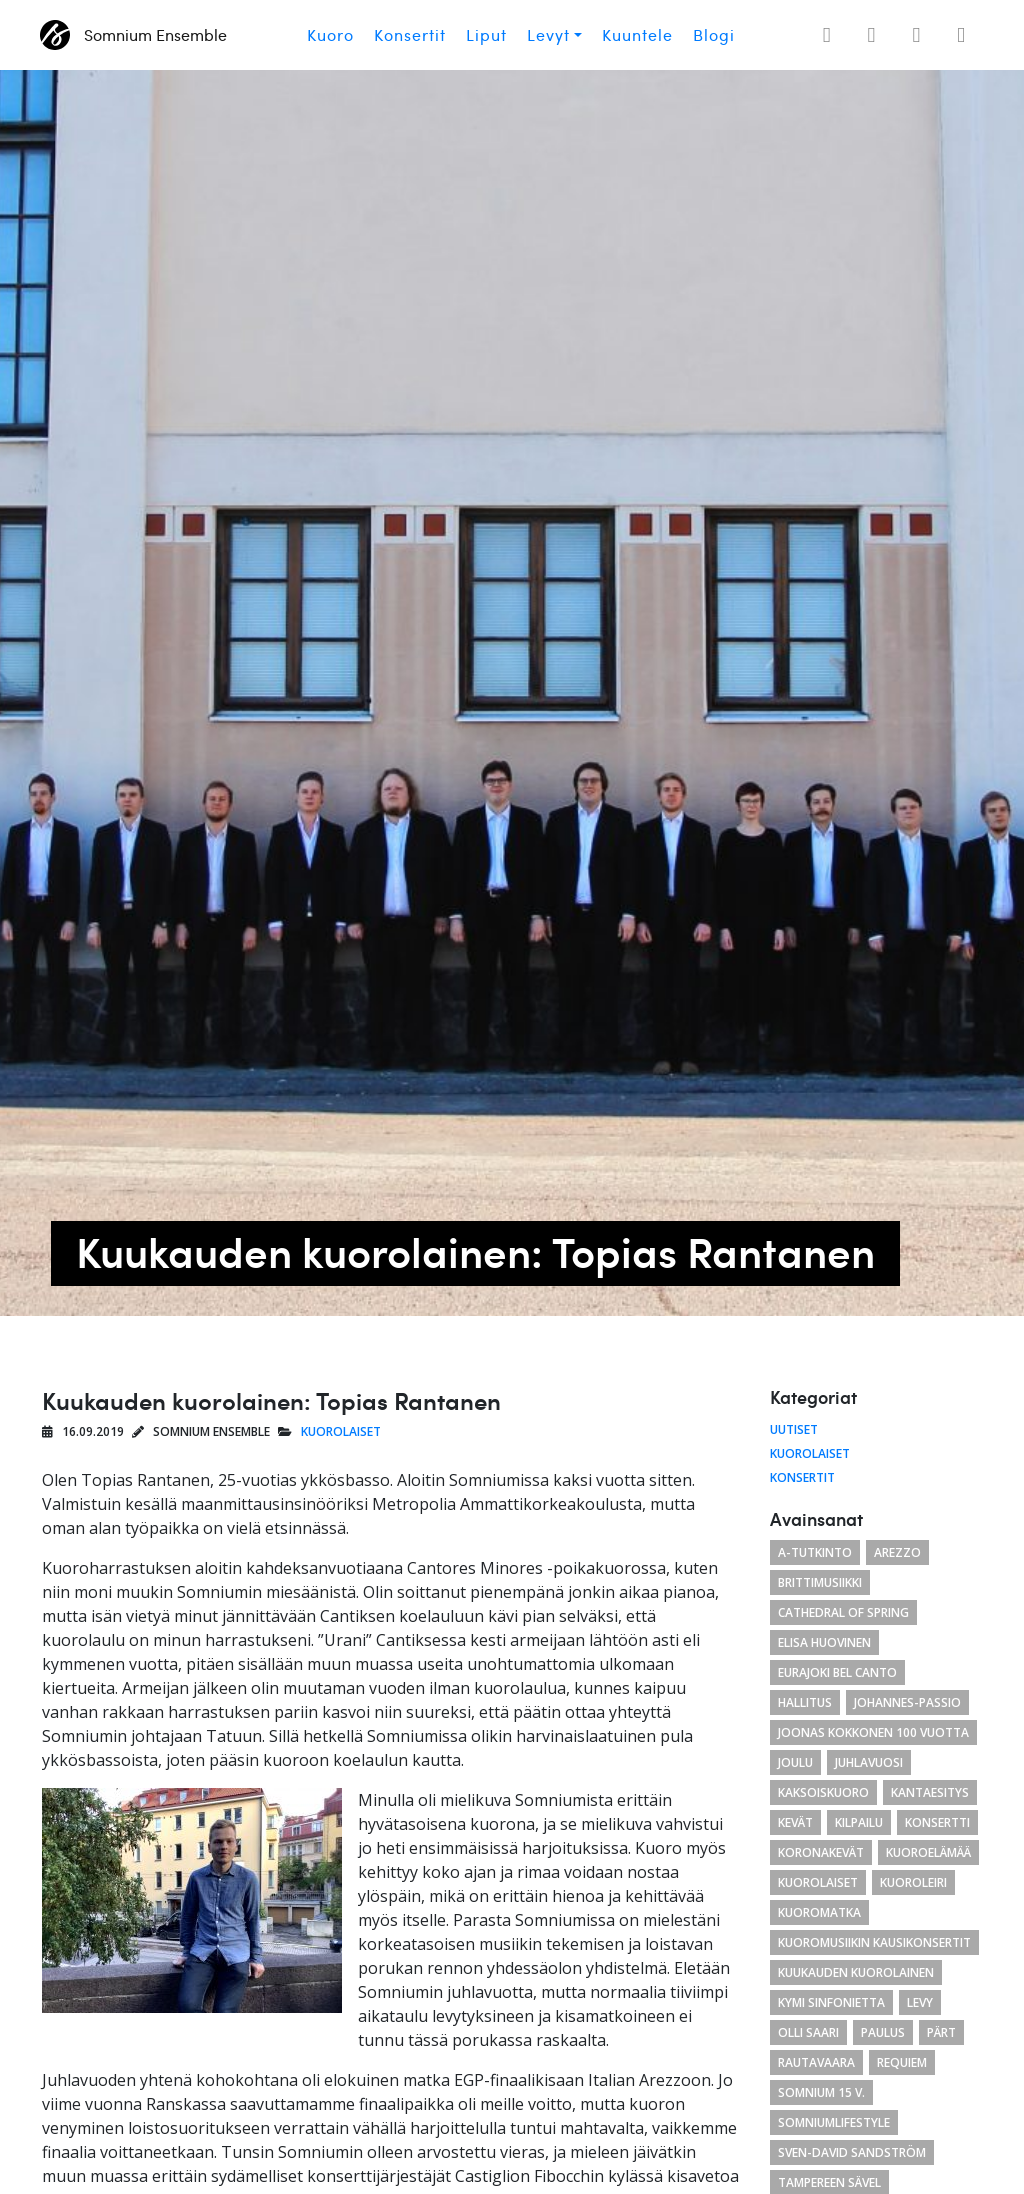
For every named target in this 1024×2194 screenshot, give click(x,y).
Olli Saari (808, 2032)
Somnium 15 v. (821, 2092)
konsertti (937, 1822)
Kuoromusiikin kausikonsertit (874, 1942)
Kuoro (330, 35)
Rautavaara (816, 2062)
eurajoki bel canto (837, 1672)
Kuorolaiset (341, 1431)
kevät (795, 1822)
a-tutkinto (815, 1552)
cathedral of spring (843, 1612)
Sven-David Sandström (852, 2152)
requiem (902, 2062)
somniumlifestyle (834, 2122)
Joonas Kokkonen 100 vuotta (873, 1732)
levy (920, 2002)
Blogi (714, 35)
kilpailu (859, 1822)
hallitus (805, 1702)
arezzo (897, 1552)
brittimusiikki (820, 1582)
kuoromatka (819, 1912)
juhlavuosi (869, 1762)
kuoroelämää (928, 1852)
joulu (795, 1762)
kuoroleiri (913, 1882)
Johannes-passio (907, 1702)
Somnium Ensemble (133, 35)
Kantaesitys (930, 1792)
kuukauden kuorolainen (856, 1972)
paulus (883, 2032)
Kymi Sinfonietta (831, 2002)
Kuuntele (637, 35)
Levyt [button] (548, 35)
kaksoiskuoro (823, 1792)
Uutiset (794, 1429)
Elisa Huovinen (824, 1642)
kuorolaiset (818, 1882)
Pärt (941, 2032)
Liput (486, 35)
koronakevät (821, 1852)
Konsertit (410, 35)
